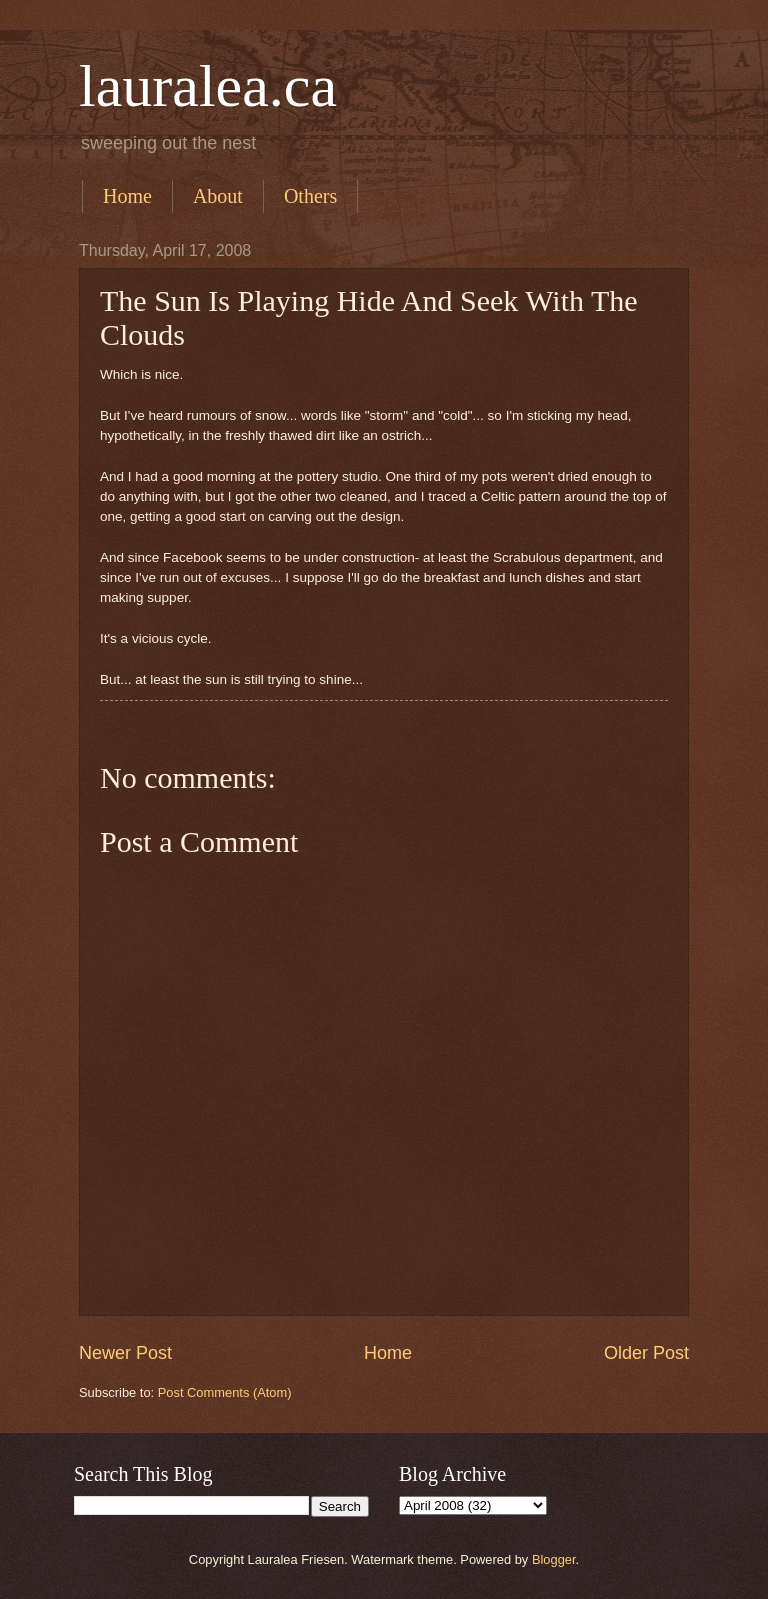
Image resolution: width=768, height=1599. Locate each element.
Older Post (646, 1353)
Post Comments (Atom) (225, 1392)
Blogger (554, 1559)
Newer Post (125, 1353)
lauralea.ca (208, 86)
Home (127, 196)
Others (310, 196)
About (218, 196)
